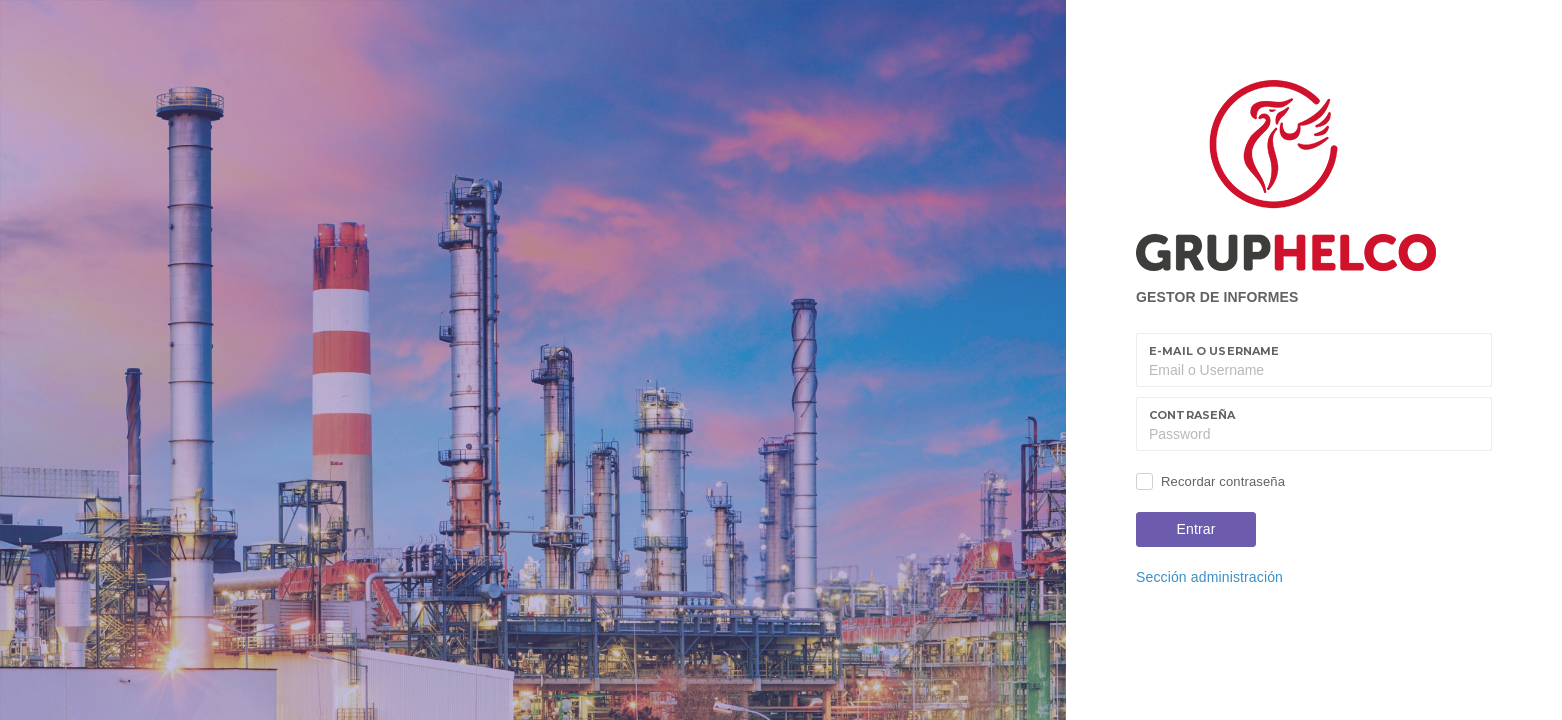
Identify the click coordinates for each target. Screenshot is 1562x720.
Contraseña (1192, 415)
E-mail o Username (1214, 351)
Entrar (1196, 529)
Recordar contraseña (1223, 481)
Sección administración (1209, 577)
